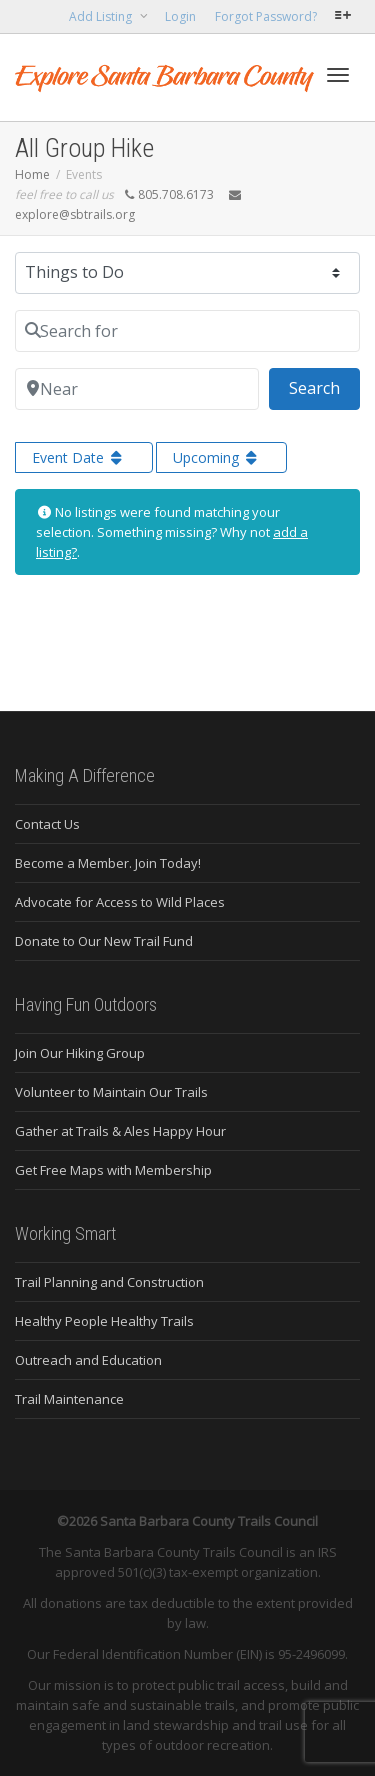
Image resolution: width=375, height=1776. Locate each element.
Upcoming (217, 457)
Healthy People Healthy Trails (104, 1321)
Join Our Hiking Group (80, 1053)
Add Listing (102, 16)
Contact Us (47, 824)
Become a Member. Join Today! (108, 863)
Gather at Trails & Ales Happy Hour (120, 1131)
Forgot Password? (266, 16)
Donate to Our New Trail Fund (104, 941)
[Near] (137, 389)
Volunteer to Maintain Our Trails (111, 1092)
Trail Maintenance (69, 1399)
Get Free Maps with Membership (113, 1170)
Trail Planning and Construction (109, 1282)
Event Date (79, 457)
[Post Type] (187, 273)
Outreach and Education (88, 1360)
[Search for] (187, 331)
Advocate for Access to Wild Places (120, 902)
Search (324, 387)
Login (180, 16)
